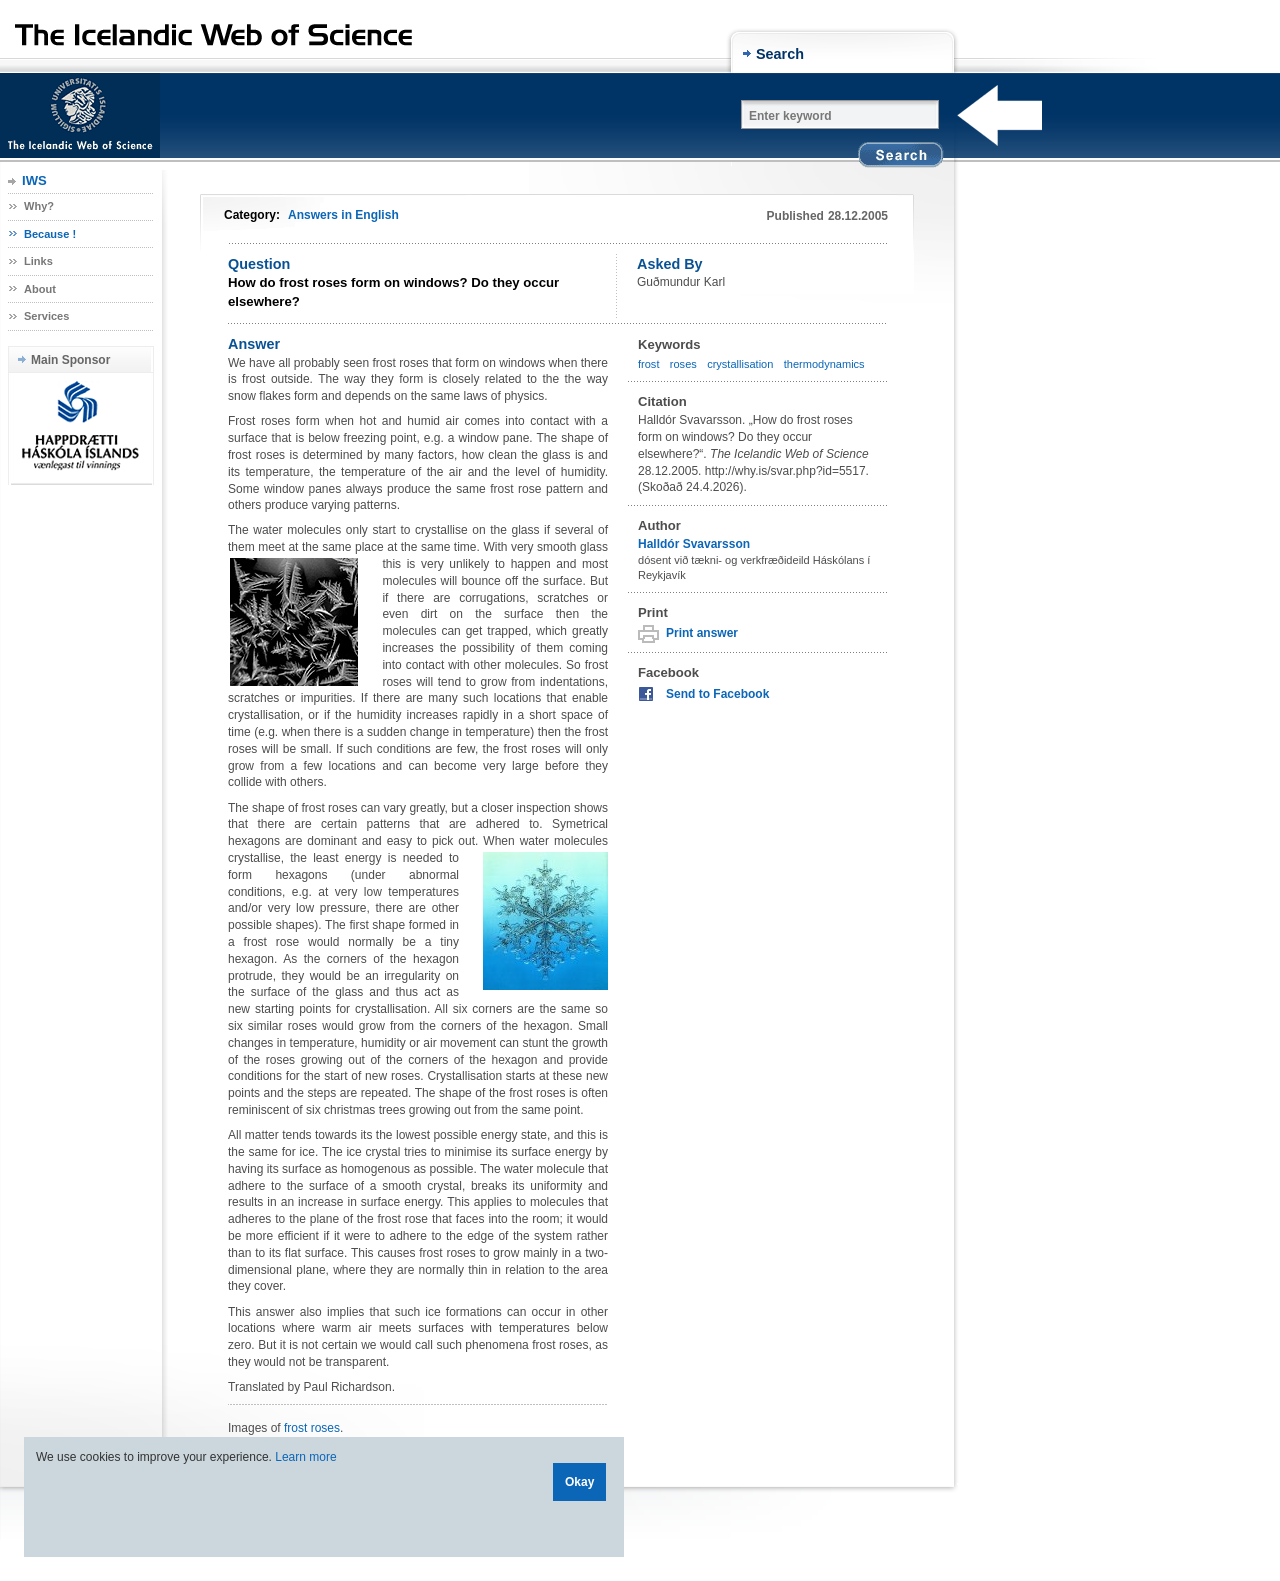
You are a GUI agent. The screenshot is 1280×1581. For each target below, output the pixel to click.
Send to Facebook (717, 694)
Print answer (702, 633)
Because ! (50, 234)
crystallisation (740, 364)
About (40, 289)
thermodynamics (824, 364)
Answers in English (343, 215)
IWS (34, 180)
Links (38, 261)
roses (683, 364)
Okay (579, 1482)
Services (46, 316)
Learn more (305, 1457)
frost (648, 364)
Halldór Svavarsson (694, 544)
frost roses (312, 1428)
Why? (39, 206)
